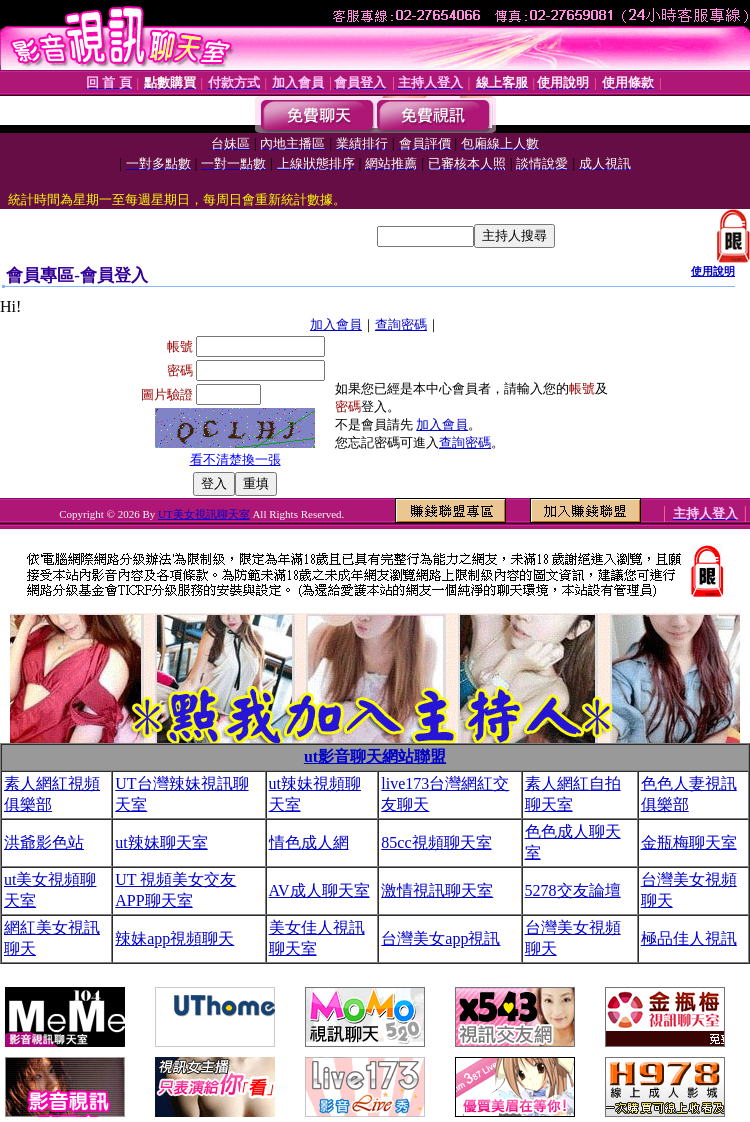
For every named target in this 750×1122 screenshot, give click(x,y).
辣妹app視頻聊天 (174, 938)
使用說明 (713, 271)
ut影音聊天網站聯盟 (375, 756)
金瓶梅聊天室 (689, 842)
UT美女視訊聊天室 (204, 514)
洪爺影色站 (44, 842)
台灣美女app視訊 (440, 938)
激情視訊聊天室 (437, 890)
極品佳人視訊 (689, 938)
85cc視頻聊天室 (436, 842)
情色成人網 (309, 842)
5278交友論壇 (573, 890)
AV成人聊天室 (319, 890)
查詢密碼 (401, 324)
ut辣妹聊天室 (161, 842)
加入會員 (336, 324)
